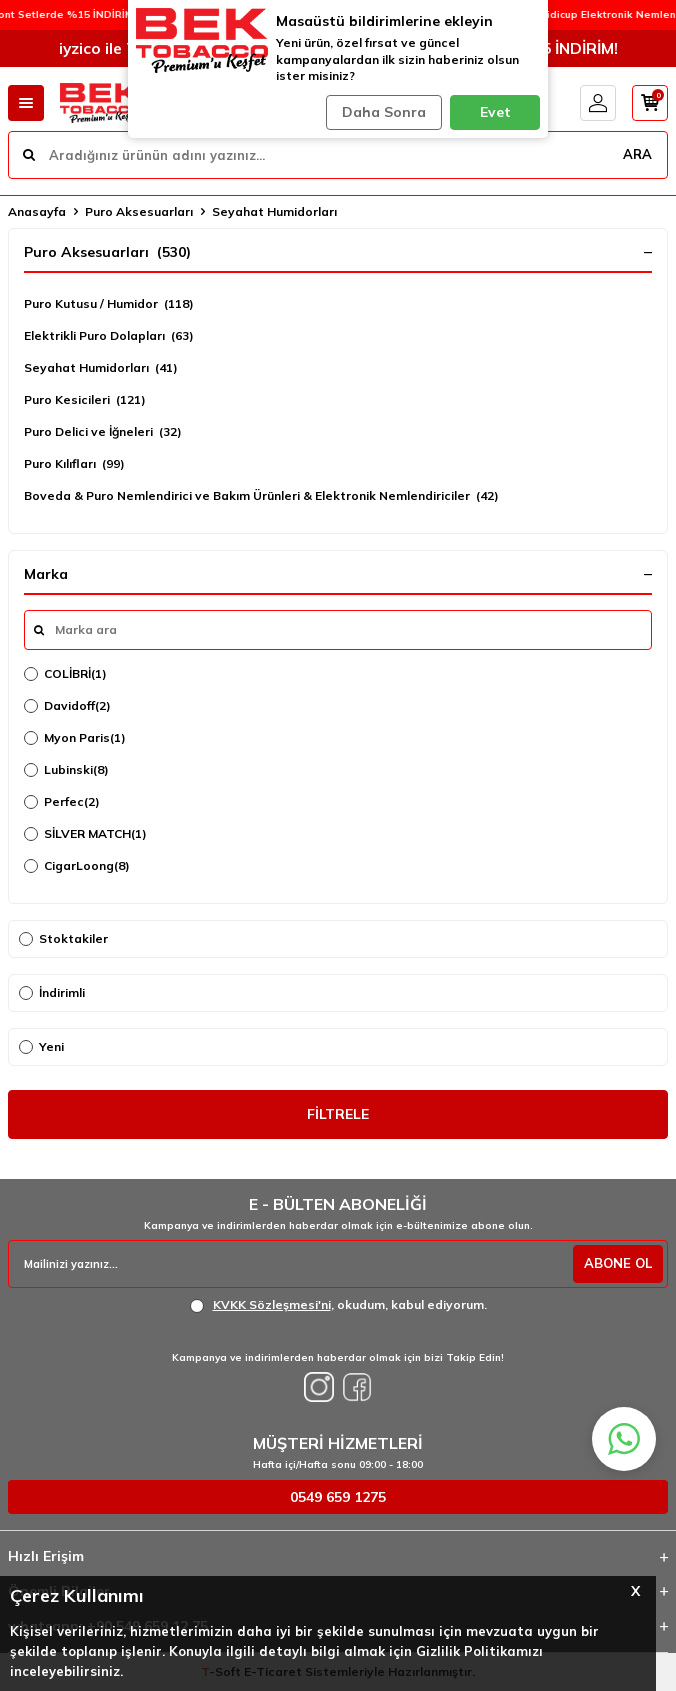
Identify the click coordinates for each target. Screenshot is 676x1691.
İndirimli (52, 992)
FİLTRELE (338, 1114)
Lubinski (66, 770)
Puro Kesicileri (85, 400)
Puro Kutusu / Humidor (109, 304)
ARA (637, 154)
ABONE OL (618, 1263)
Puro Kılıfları (74, 464)
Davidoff (67, 706)
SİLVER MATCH (85, 834)
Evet (495, 112)
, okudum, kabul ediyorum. (338, 1305)
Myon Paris (75, 738)
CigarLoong (77, 866)
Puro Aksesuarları (139, 211)
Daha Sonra (384, 112)
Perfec (62, 802)
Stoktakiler (63, 938)
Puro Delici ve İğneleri (103, 432)
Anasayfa (37, 211)
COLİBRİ (65, 674)
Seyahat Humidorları (101, 368)
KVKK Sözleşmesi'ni (272, 1304)
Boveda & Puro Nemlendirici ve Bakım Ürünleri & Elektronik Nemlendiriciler (261, 496)
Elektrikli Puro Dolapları (109, 336)
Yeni (41, 1046)
